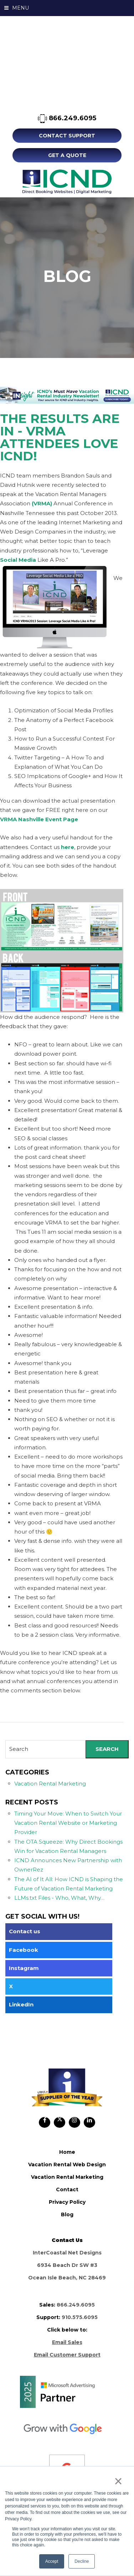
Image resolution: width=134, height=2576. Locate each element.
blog (67, 2214)
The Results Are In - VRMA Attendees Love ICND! (60, 437)
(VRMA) (42, 503)
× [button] (118, 2481)
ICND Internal (67, 182)
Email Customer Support (67, 2355)
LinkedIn (21, 2004)
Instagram (24, 1968)
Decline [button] (81, 2561)
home (67, 2152)
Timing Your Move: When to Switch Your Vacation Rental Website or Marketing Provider (68, 1823)
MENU (16, 8)
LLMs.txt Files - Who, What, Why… (59, 1897)
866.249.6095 (67, 118)
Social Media (18, 559)
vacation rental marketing (67, 2177)
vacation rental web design (67, 2164)
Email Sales (67, 2342)
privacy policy (67, 2202)
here (67, 847)
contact (67, 2189)
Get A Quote (67, 155)
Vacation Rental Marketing (50, 1783)
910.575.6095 (80, 2317)
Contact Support (67, 135)
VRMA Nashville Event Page (39, 819)
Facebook (23, 1949)
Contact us (24, 1931)
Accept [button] (51, 2561)
